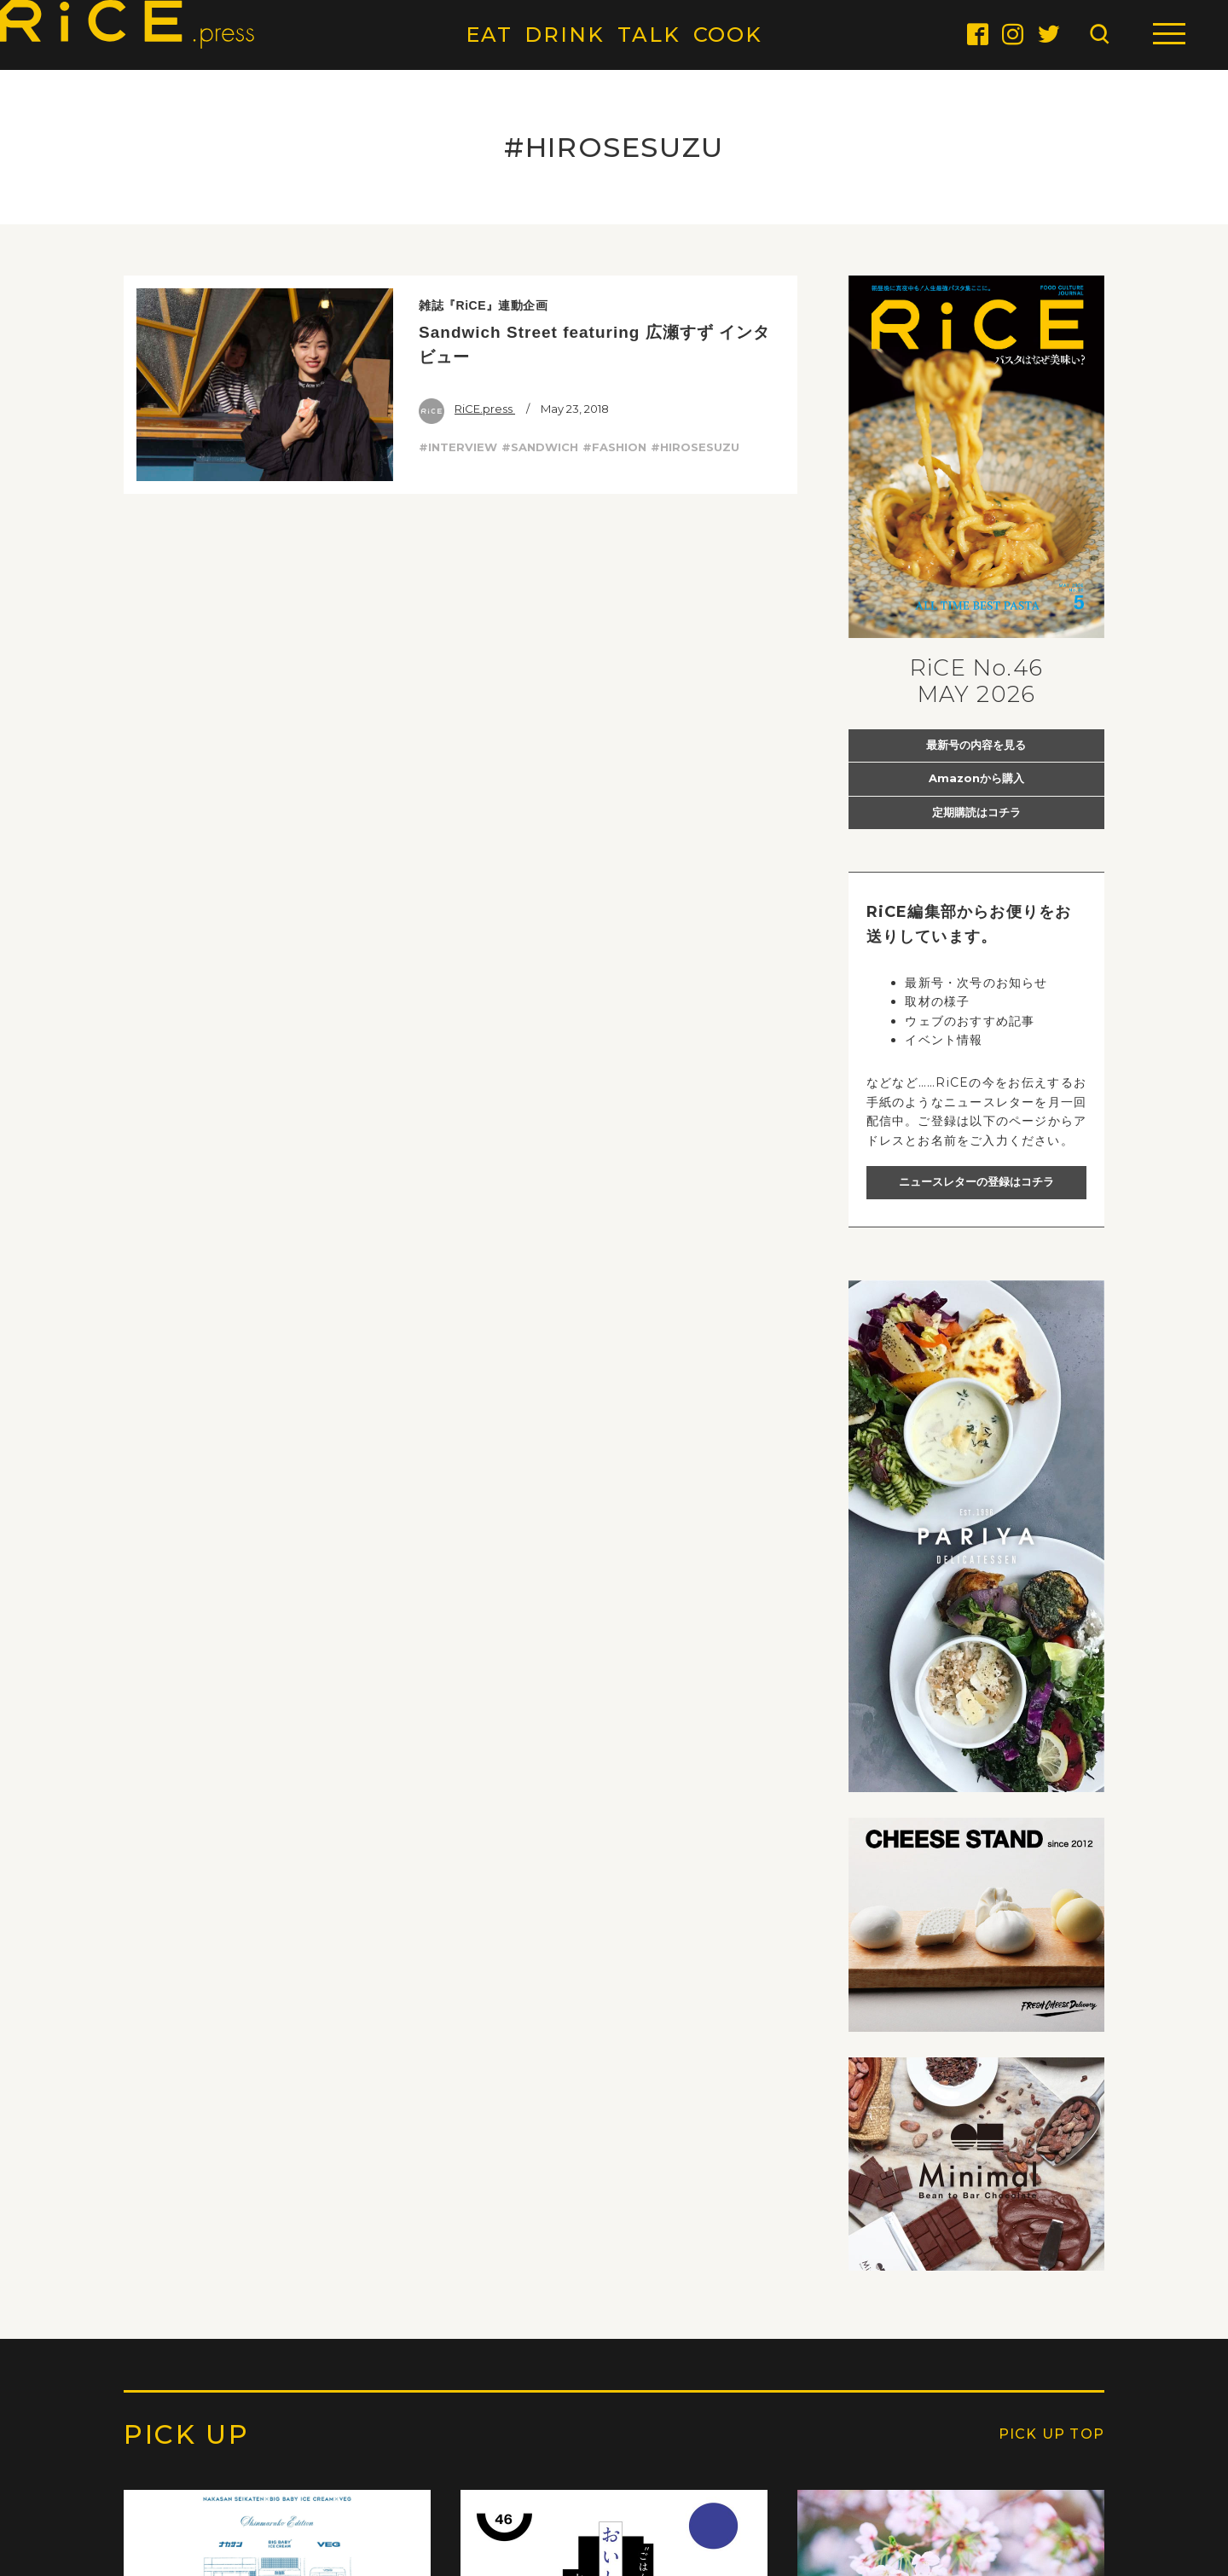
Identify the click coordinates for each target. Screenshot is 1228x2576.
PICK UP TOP (1051, 2434)
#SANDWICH (539, 447)
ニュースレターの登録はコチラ (976, 1181)
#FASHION (614, 447)
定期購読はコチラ (976, 812)
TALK (649, 34)
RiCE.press (467, 408)
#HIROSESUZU (695, 447)
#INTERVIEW (458, 447)
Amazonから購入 (976, 778)
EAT (489, 34)
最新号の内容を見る (976, 744)
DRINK (564, 34)
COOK (728, 34)
